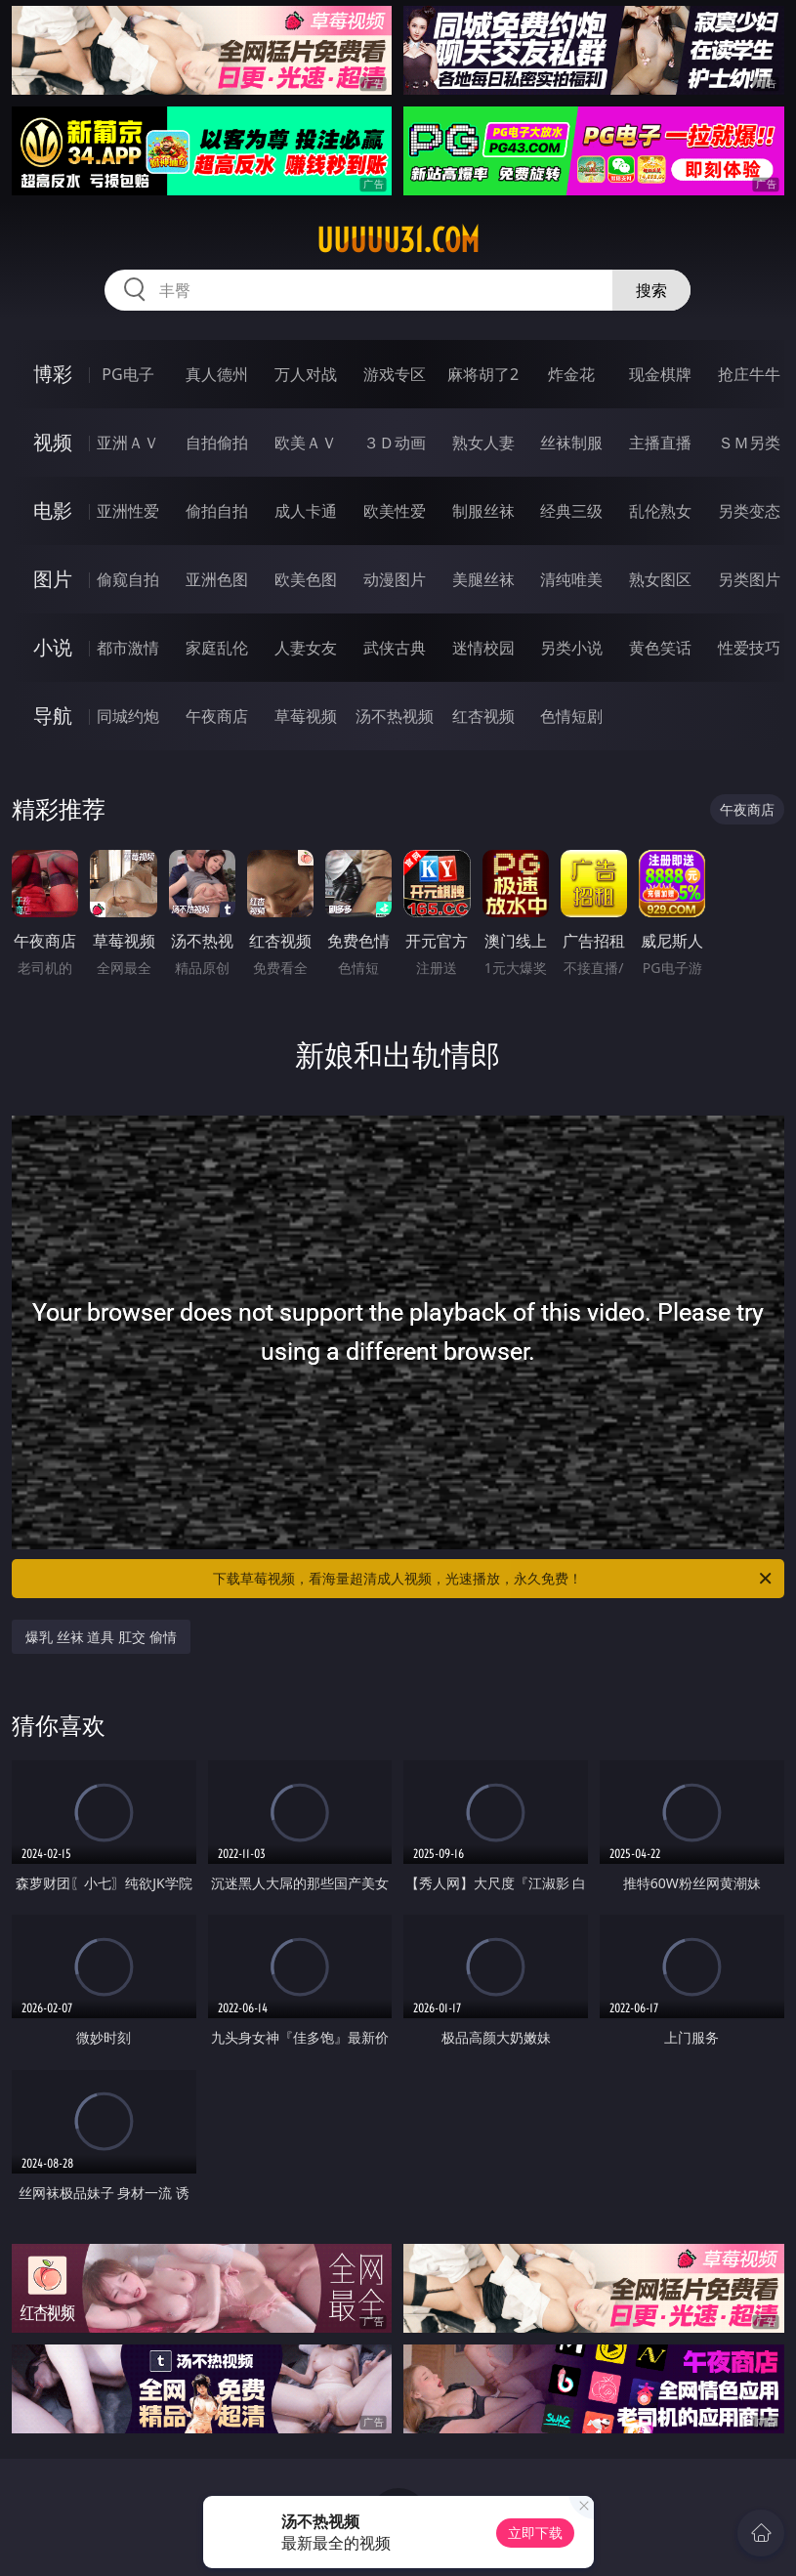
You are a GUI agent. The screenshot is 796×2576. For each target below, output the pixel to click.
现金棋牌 (660, 374)
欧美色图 (305, 579)
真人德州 (217, 374)
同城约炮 (128, 716)
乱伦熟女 (660, 511)
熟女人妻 (483, 442)
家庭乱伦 (217, 647)
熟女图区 (660, 579)
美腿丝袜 (483, 579)
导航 (52, 715)
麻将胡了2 (483, 374)
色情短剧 (571, 716)
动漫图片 (394, 579)
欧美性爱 (394, 511)
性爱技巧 (749, 647)
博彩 (52, 373)
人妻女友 (305, 647)
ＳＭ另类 (749, 442)
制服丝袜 (483, 511)
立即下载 (535, 2532)
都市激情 (128, 647)
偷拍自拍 (217, 511)
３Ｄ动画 (394, 442)
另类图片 (749, 579)
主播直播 (660, 442)
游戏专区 (394, 374)
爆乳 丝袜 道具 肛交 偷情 (101, 1636)
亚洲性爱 (128, 511)
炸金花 (571, 374)
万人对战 (305, 374)
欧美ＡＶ (305, 442)
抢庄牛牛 (749, 374)
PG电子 (127, 374)
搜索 (651, 290)
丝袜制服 (571, 442)
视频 (52, 442)
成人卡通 (305, 511)
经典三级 (571, 511)
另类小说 (571, 647)
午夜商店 (217, 716)
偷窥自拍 (128, 579)
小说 (52, 647)
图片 (52, 579)
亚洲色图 (217, 579)
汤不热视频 (395, 716)
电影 (52, 510)
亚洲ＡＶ (128, 442)
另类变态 (749, 511)
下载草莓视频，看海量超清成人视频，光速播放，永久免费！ (493, 1578)
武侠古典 (394, 647)
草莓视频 (305, 716)
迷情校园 (483, 647)
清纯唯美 (571, 579)
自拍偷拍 (217, 442)
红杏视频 (483, 716)
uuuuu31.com (398, 240)
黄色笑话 (660, 647)
